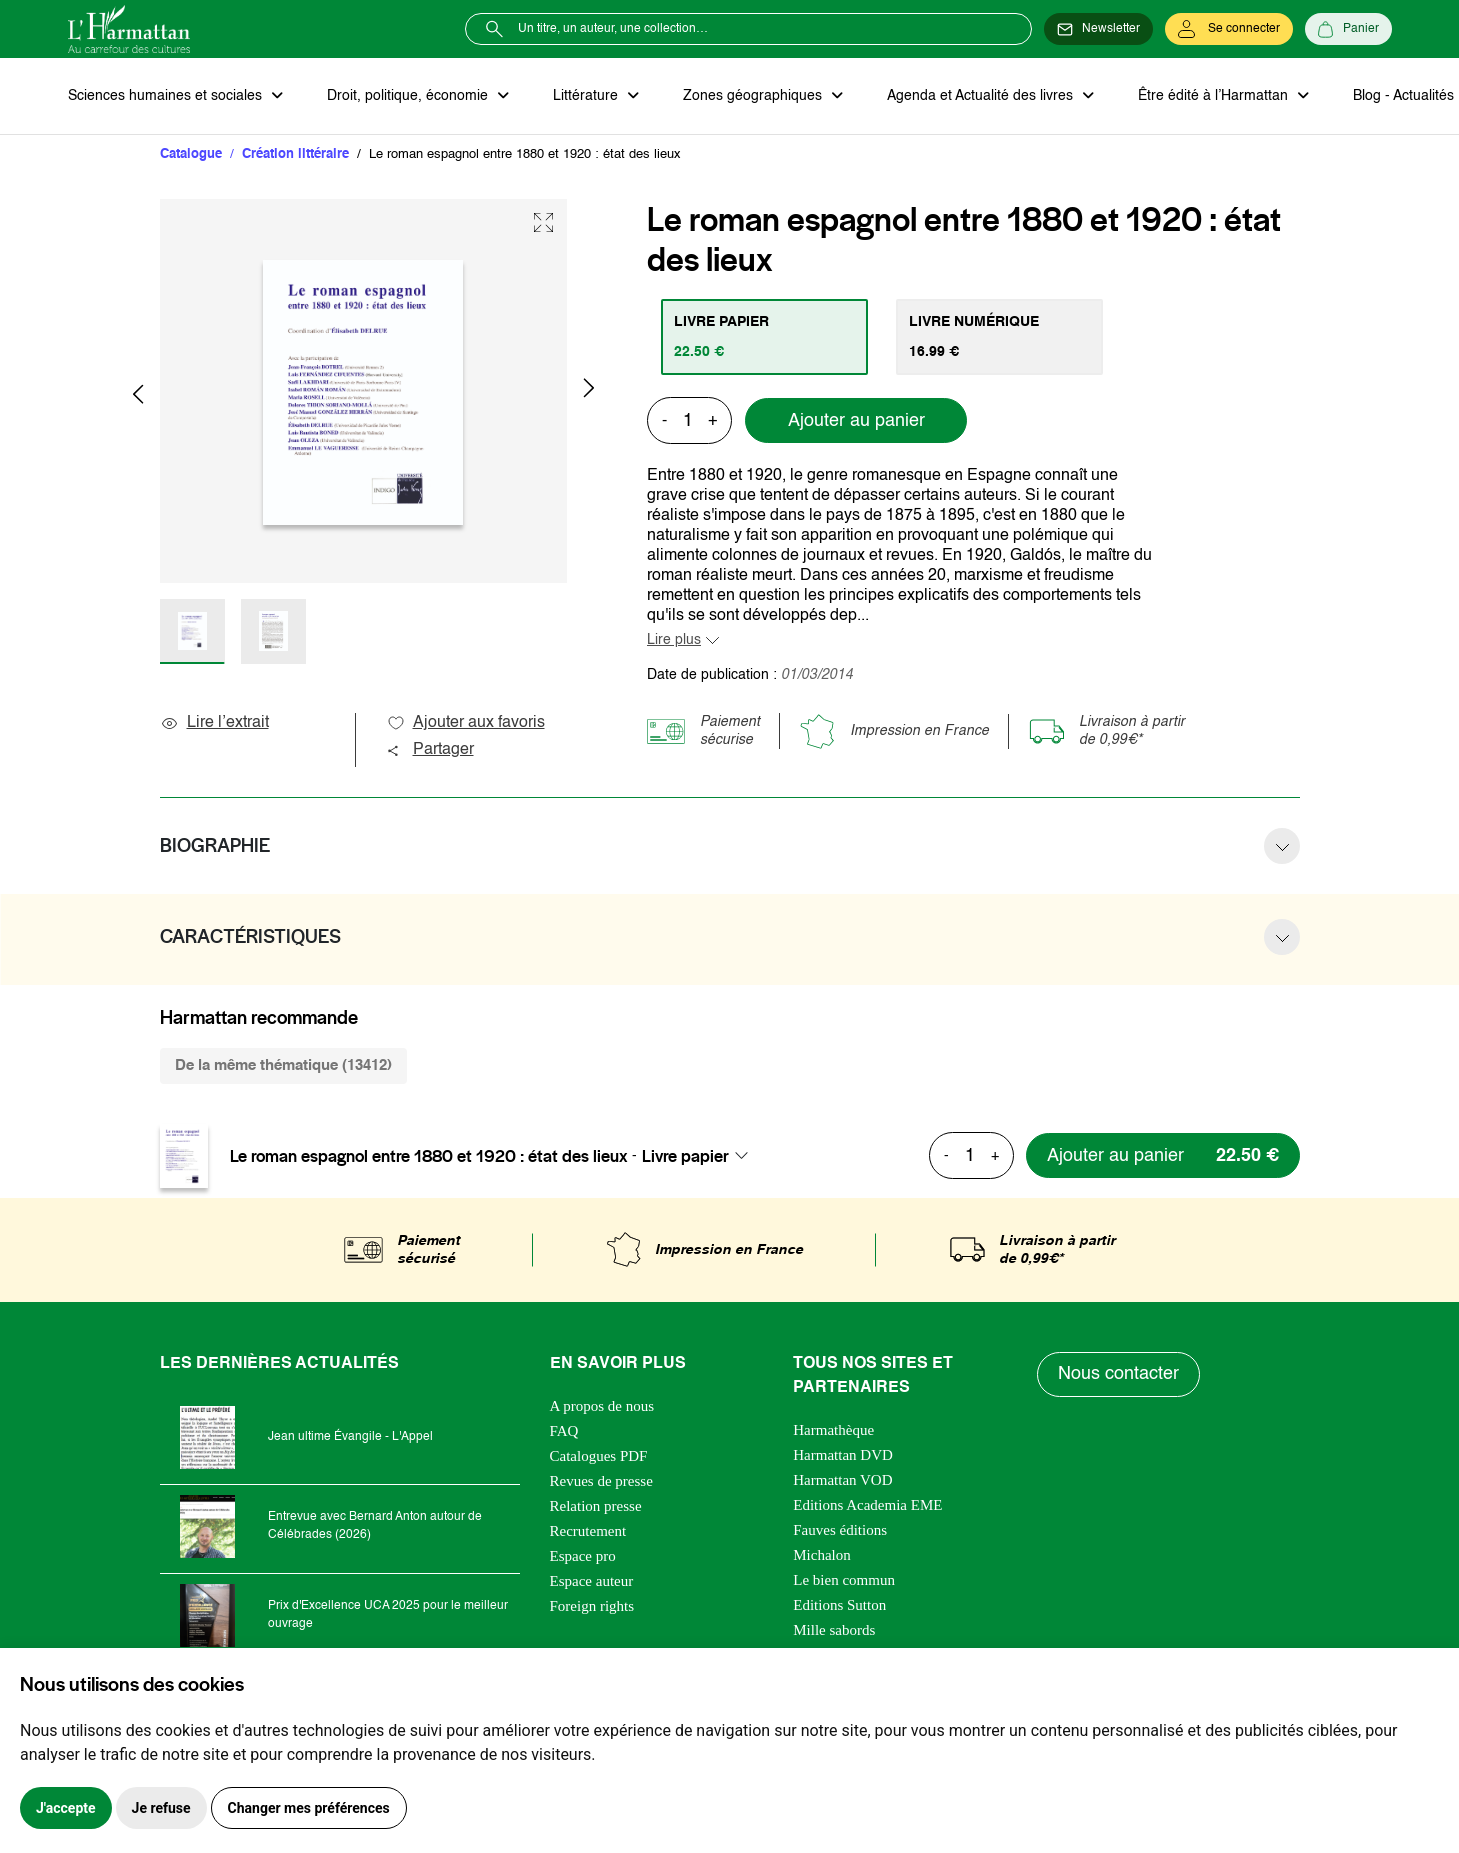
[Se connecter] (1229, 29)
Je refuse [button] (161, 1808)
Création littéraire (295, 154)
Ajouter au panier (856, 421)
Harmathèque (833, 1430)
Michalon (822, 1555)
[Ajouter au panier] (1163, 1155)
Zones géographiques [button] (754, 96)
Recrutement (588, 1531)
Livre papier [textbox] (685, 1156)
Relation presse (596, 1506)
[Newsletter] (1098, 29)
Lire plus (674, 640)
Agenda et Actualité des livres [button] (982, 96)
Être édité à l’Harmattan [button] (1215, 96)
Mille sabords (834, 1630)
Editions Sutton (839, 1605)
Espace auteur (592, 1581)
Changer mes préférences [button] (309, 1808)
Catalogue (191, 154)
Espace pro (583, 1556)
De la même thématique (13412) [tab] (283, 1065)
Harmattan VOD (842, 1480)
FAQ (564, 1431)
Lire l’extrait (214, 723)
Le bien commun (844, 1580)
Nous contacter (1118, 1374)
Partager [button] (430, 750)
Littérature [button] (587, 96)
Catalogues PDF (599, 1456)
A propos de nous (602, 1406)
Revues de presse (601, 1481)
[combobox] (701, 1156)
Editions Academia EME (867, 1505)
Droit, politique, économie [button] (409, 96)
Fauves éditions (840, 1530)
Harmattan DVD (843, 1455)
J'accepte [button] (66, 1808)
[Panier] (1348, 29)
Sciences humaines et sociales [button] (167, 96)
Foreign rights (592, 1606)
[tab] (764, 337)
